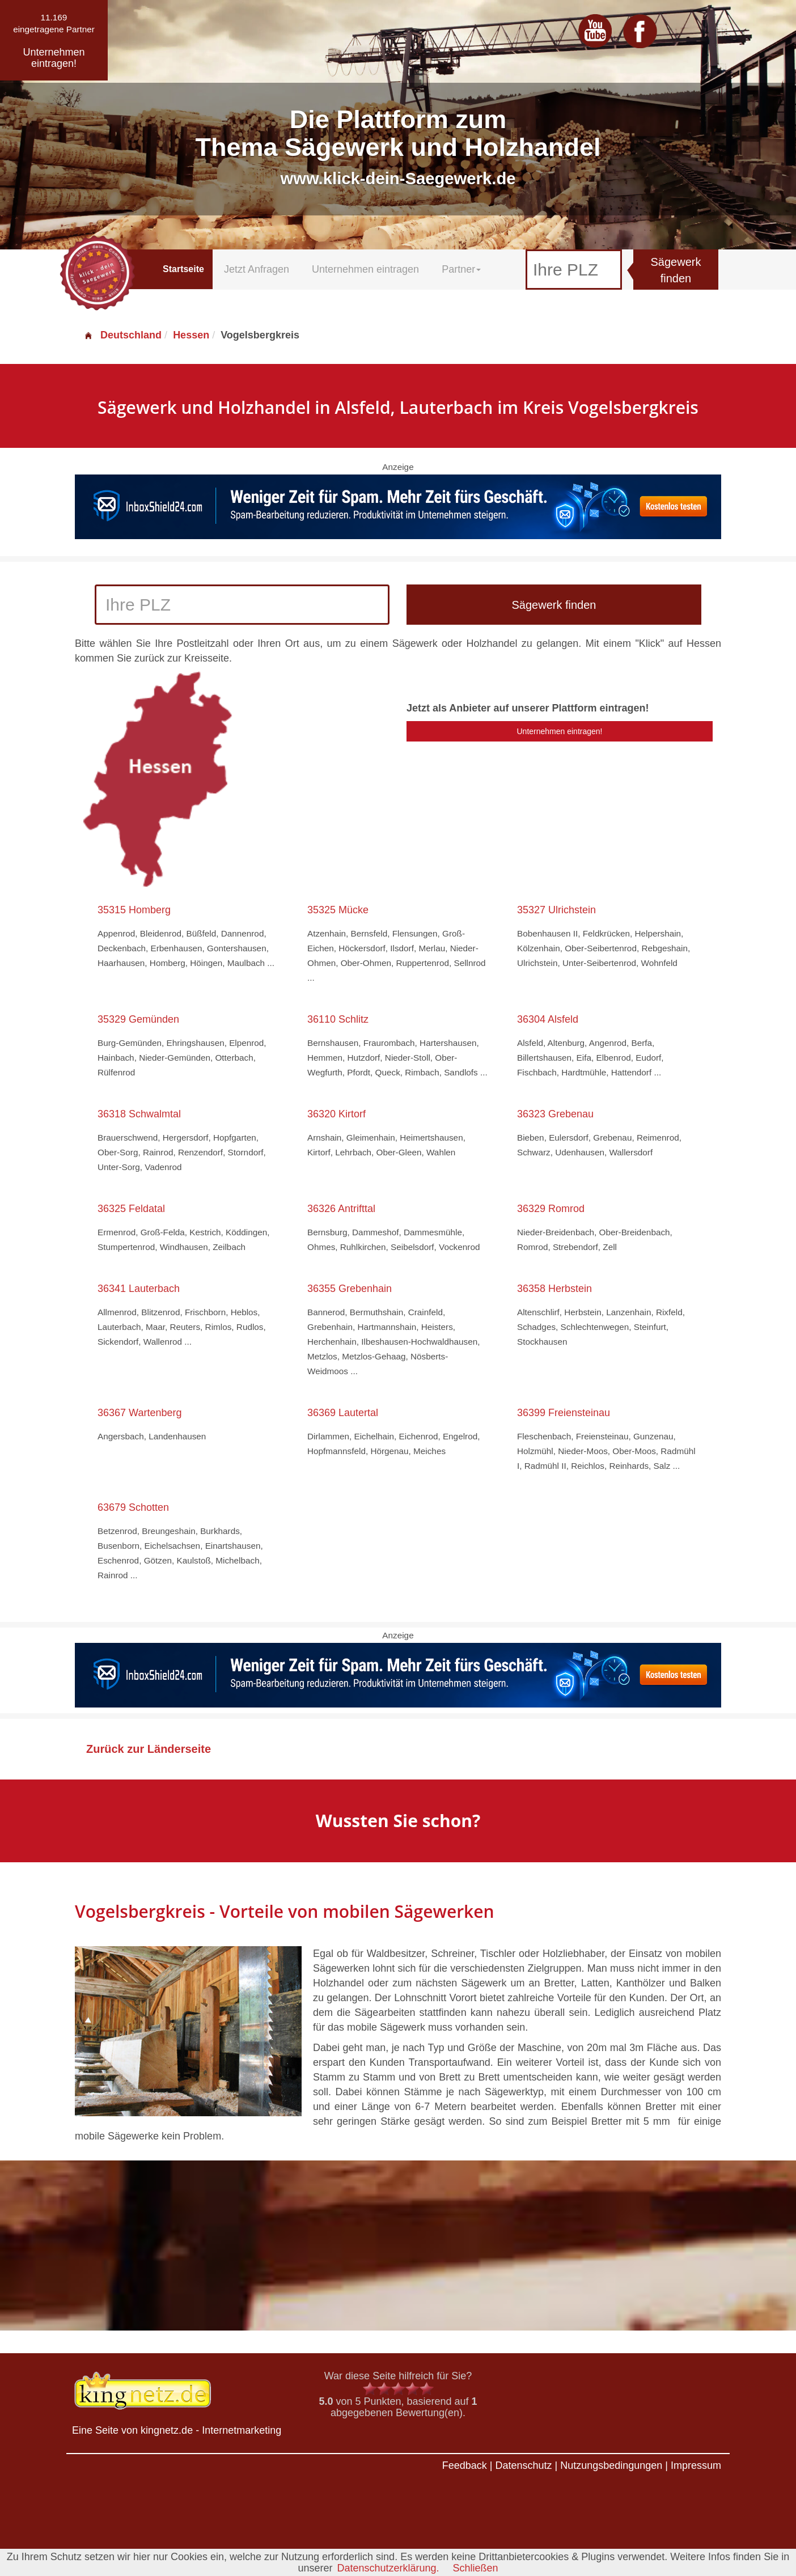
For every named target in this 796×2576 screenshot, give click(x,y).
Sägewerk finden (676, 270)
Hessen (191, 335)
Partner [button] (461, 269)
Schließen (475, 2568)
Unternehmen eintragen (365, 269)
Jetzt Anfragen (256, 269)
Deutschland (122, 335)
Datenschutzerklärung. (388, 2568)
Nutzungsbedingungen (611, 2465)
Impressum (696, 2465)
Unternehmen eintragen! (560, 731)
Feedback (464, 2465)
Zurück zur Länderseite (148, 1749)
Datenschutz (523, 2465)
